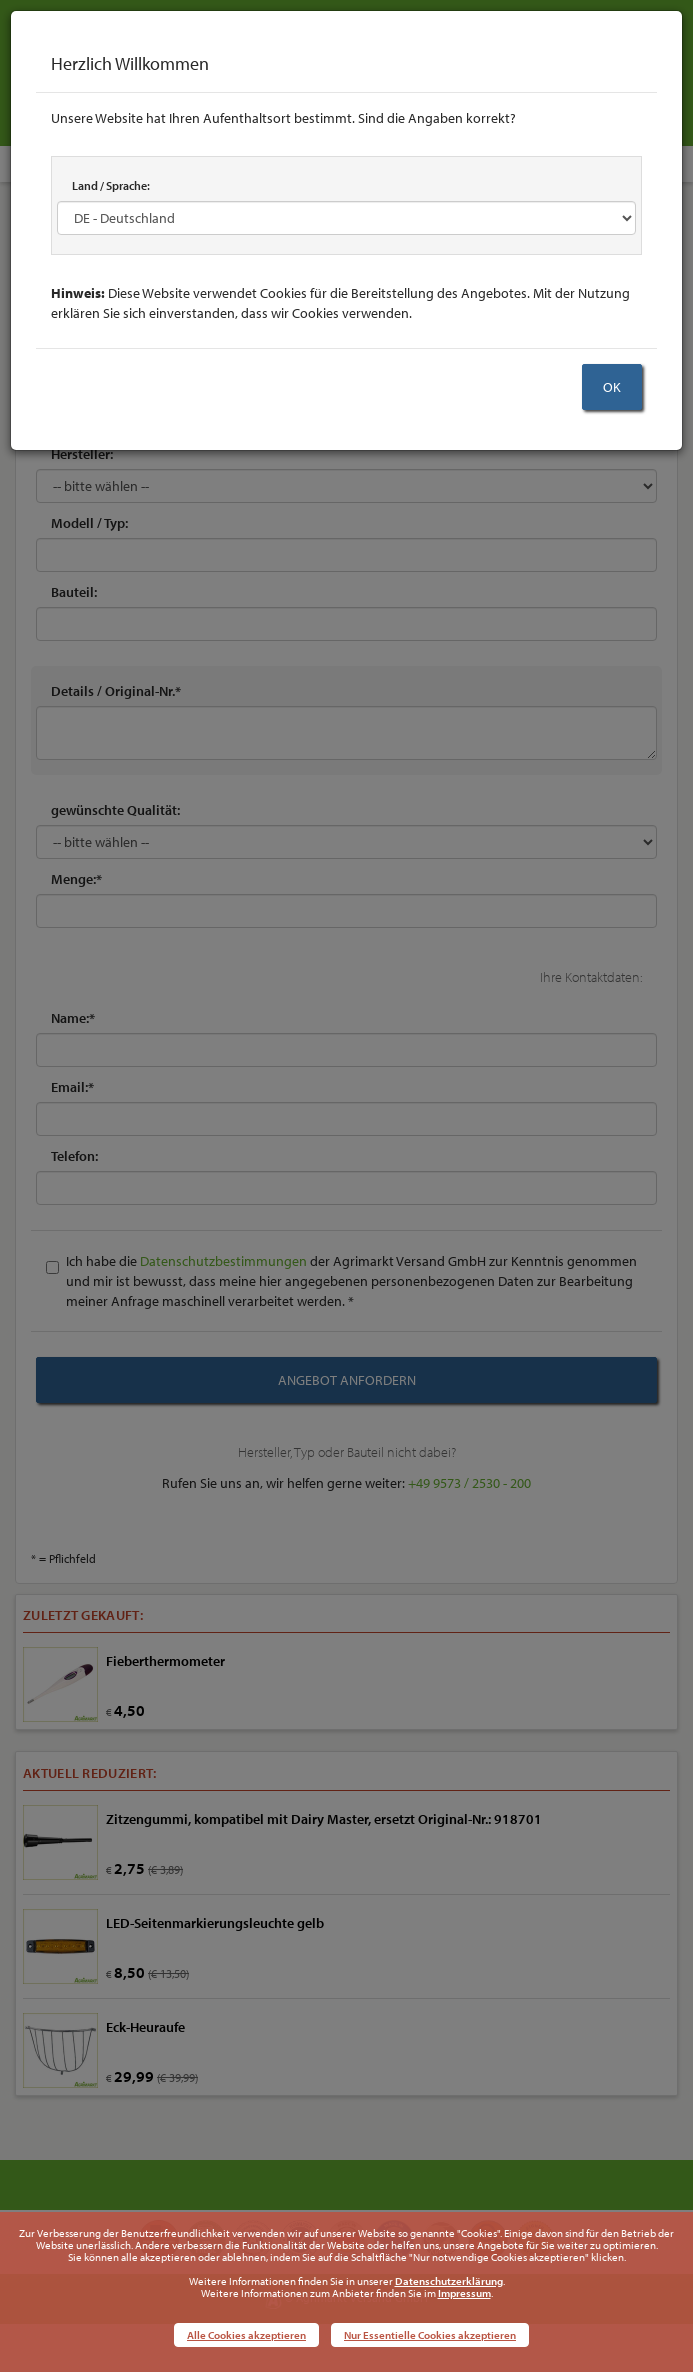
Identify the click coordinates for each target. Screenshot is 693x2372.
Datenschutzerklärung (449, 2281)
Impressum (464, 2293)
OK (612, 387)
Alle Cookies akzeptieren (246, 2335)
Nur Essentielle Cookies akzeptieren (430, 2335)
